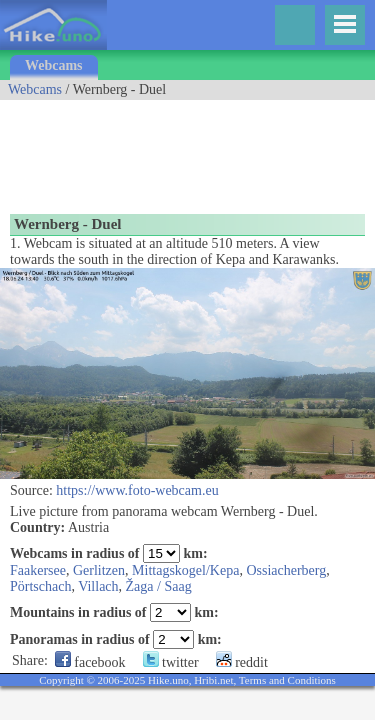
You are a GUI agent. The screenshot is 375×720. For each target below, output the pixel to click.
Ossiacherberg (286, 570)
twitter (171, 662)
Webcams (54, 65)
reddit (242, 662)
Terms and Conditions (287, 680)
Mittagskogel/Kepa (185, 570)
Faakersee (38, 570)
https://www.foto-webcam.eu (137, 490)
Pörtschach (40, 586)
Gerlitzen (99, 570)
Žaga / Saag (159, 586)
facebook (90, 662)
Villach (98, 586)
